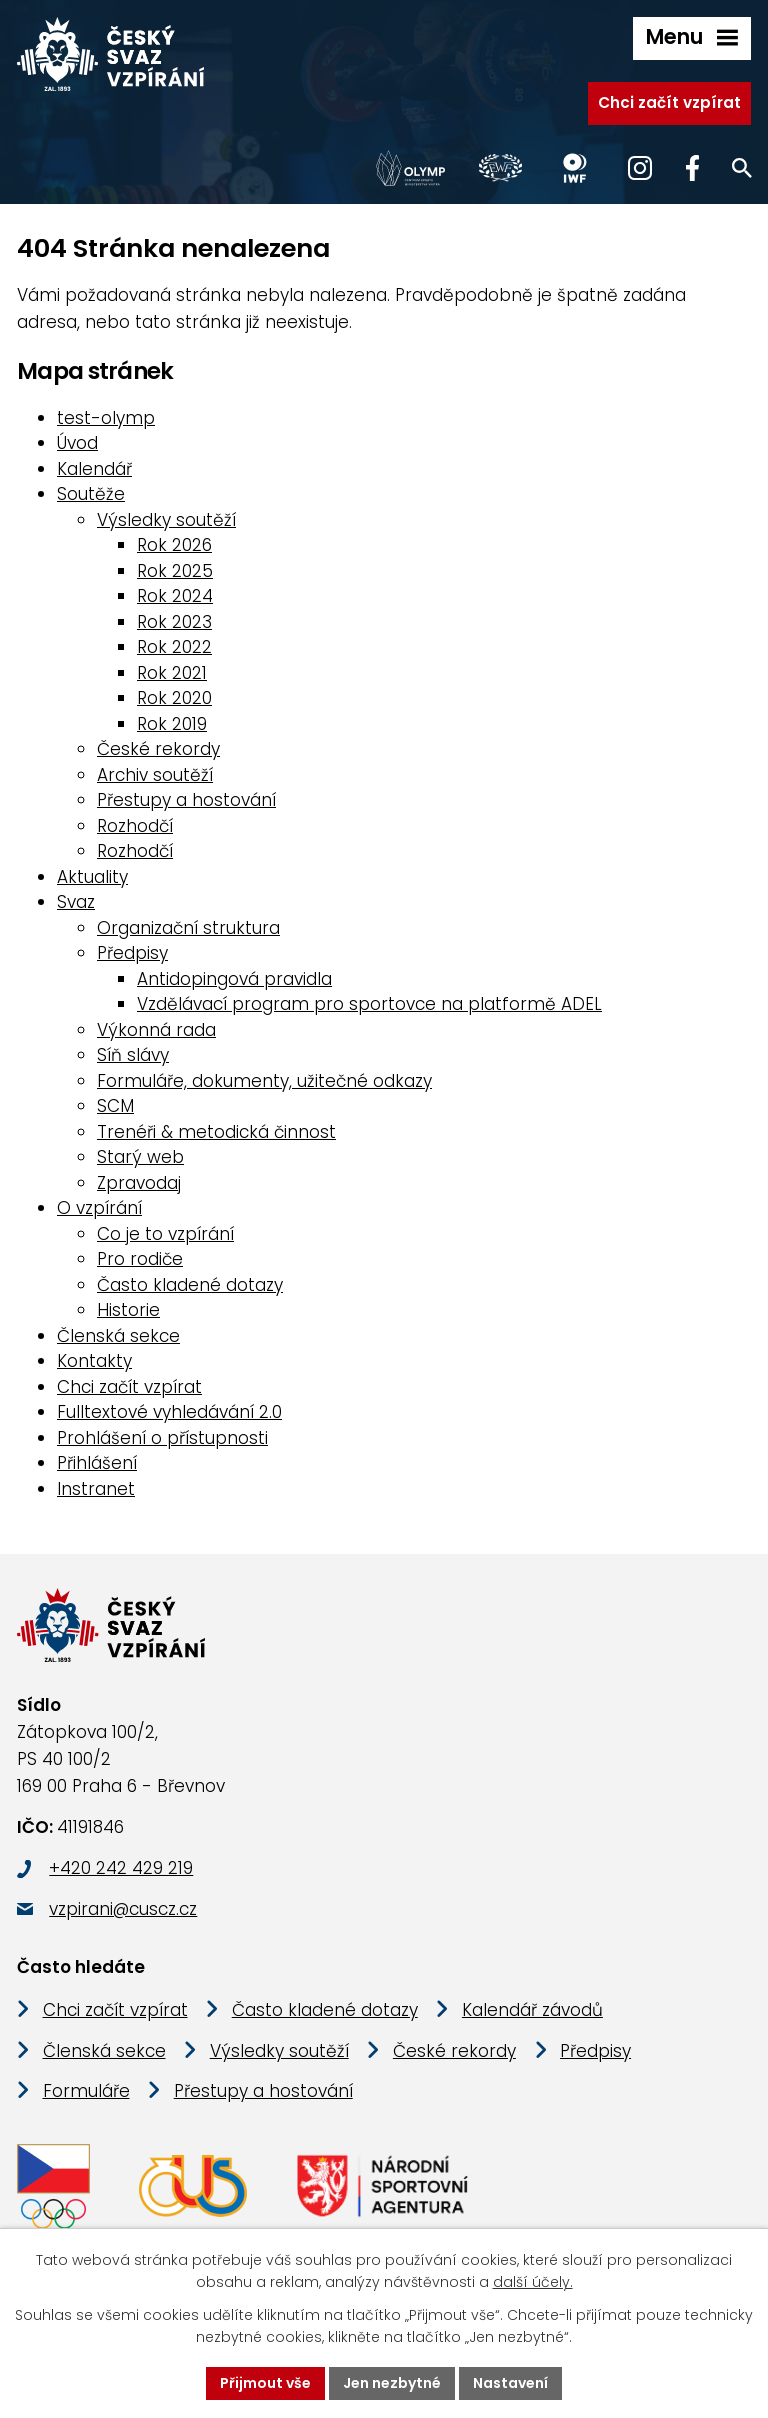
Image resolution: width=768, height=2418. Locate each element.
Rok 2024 (175, 596)
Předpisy (132, 953)
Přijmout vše (265, 2383)
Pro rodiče (140, 1259)
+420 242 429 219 (121, 1869)
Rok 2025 (175, 571)
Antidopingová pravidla (234, 979)
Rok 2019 (172, 724)
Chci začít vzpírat (669, 102)
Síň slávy (133, 1055)
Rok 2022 (174, 647)
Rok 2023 (174, 622)
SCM (115, 1106)
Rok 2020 (174, 698)
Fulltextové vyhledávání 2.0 (169, 1412)
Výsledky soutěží (166, 520)
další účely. (533, 2283)
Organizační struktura (188, 928)
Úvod (77, 443)
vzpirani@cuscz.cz (123, 1910)
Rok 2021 (172, 673)
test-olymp (106, 418)
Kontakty (94, 1361)
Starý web (140, 1157)
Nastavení (510, 2383)
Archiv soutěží (155, 775)
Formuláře (86, 2092)
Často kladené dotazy (190, 1285)
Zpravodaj (139, 1183)
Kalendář (94, 469)
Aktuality (92, 877)
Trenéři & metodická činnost (216, 1132)
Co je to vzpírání (165, 1234)
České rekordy (158, 749)
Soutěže (91, 494)
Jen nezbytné (392, 2383)
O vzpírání (99, 1208)
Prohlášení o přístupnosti (162, 1438)
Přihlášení (97, 1463)
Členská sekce (118, 1336)
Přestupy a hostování (186, 800)
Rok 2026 (174, 545)
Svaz (76, 902)
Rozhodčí (135, 826)
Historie (128, 1310)
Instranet (96, 1489)
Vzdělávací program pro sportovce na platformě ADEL (369, 1004)
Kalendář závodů (532, 2011)
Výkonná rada (156, 1030)
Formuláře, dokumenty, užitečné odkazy (264, 1081)
